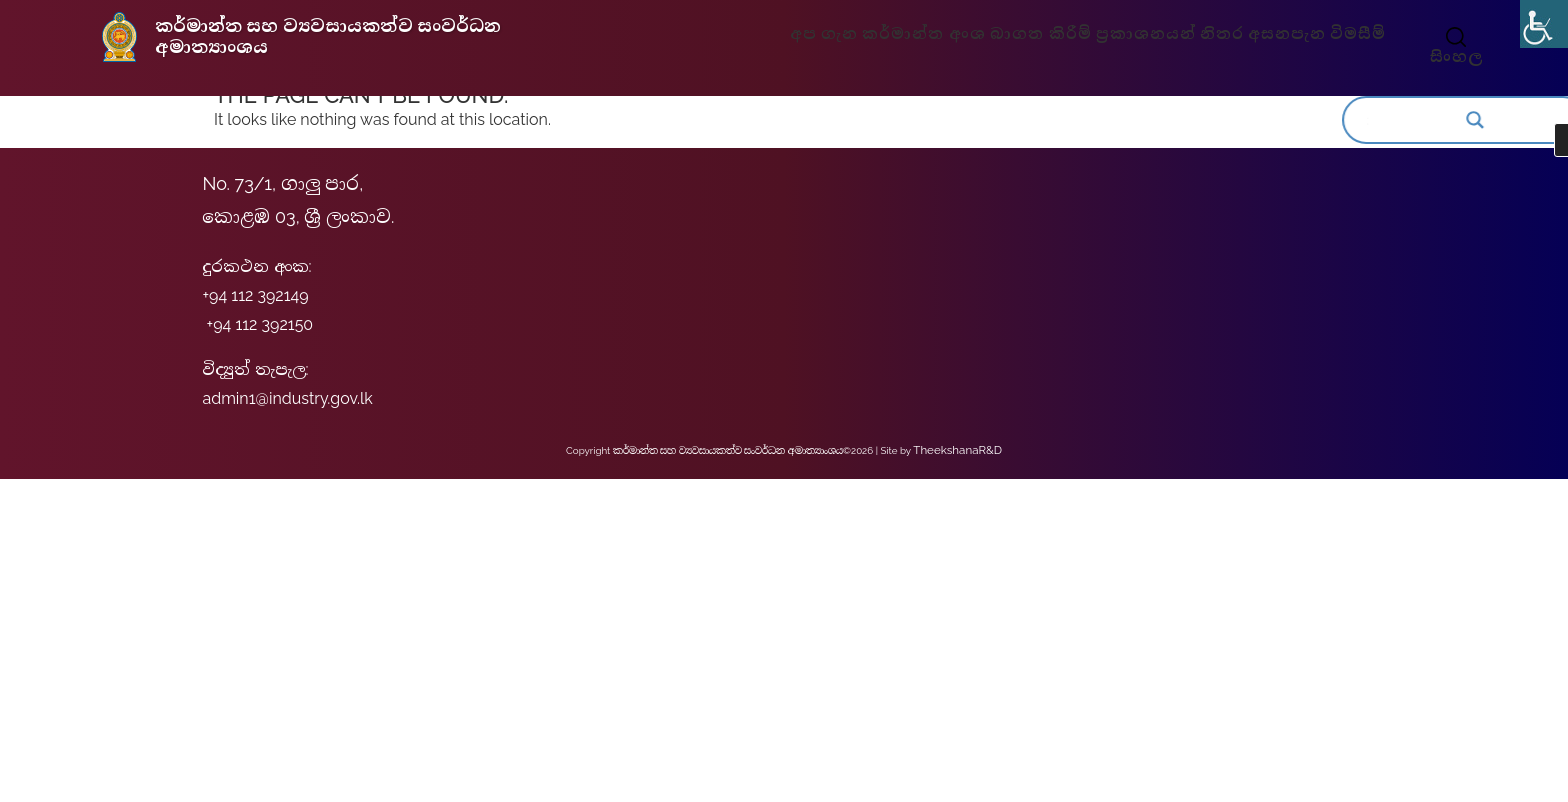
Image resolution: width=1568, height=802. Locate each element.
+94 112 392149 (255, 295)
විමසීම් (1341, 34)
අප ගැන (841, 34)
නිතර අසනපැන (1249, 34)
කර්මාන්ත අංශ (936, 34)
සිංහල (1443, 57)
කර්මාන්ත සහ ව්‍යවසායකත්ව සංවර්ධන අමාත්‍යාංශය (324, 36)
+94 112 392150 (260, 324)
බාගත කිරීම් (1044, 34)
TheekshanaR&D (957, 448)
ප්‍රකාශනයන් (1141, 34)
